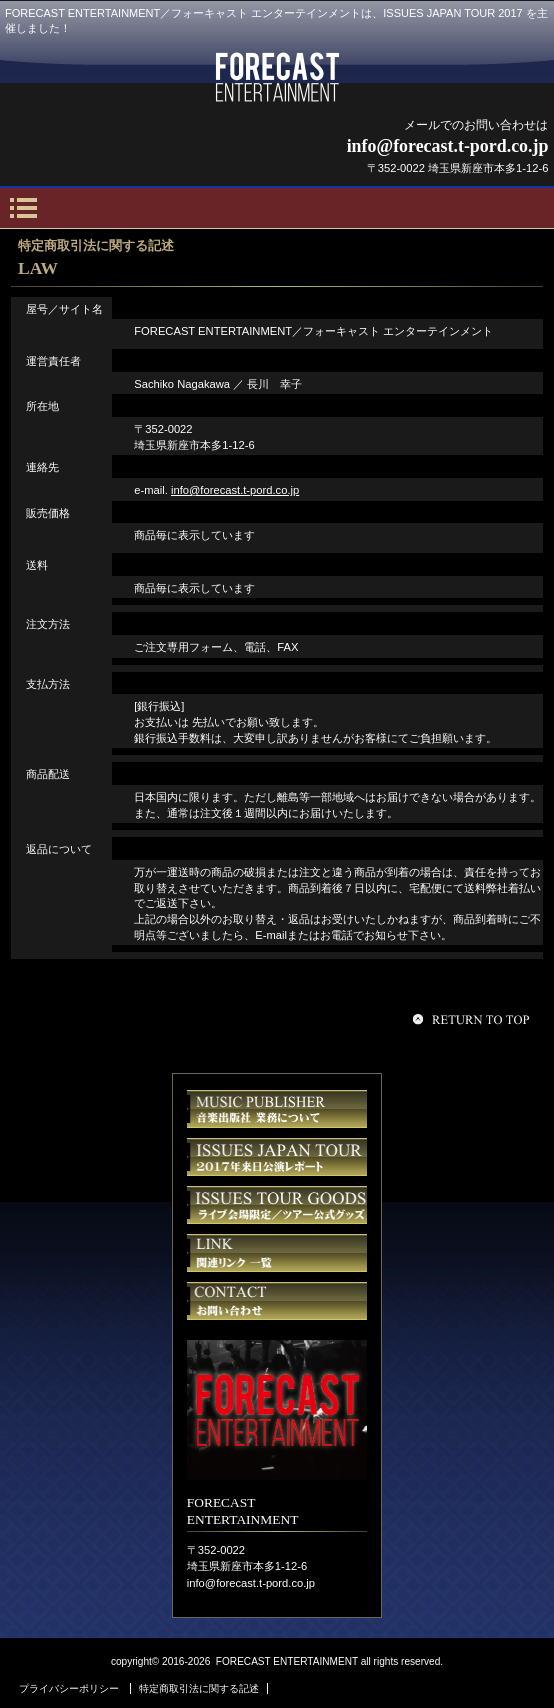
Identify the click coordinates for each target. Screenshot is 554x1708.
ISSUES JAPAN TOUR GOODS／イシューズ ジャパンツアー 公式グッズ (277, 1205)
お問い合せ (277, 1301)
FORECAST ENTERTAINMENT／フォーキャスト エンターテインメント (277, 77)
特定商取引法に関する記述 (199, 1688)
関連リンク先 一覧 (277, 1253)
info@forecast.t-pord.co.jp (235, 490)
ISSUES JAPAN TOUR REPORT (277, 1157)
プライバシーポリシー (69, 1688)
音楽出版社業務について (277, 1109)
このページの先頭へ (474, 1019)
